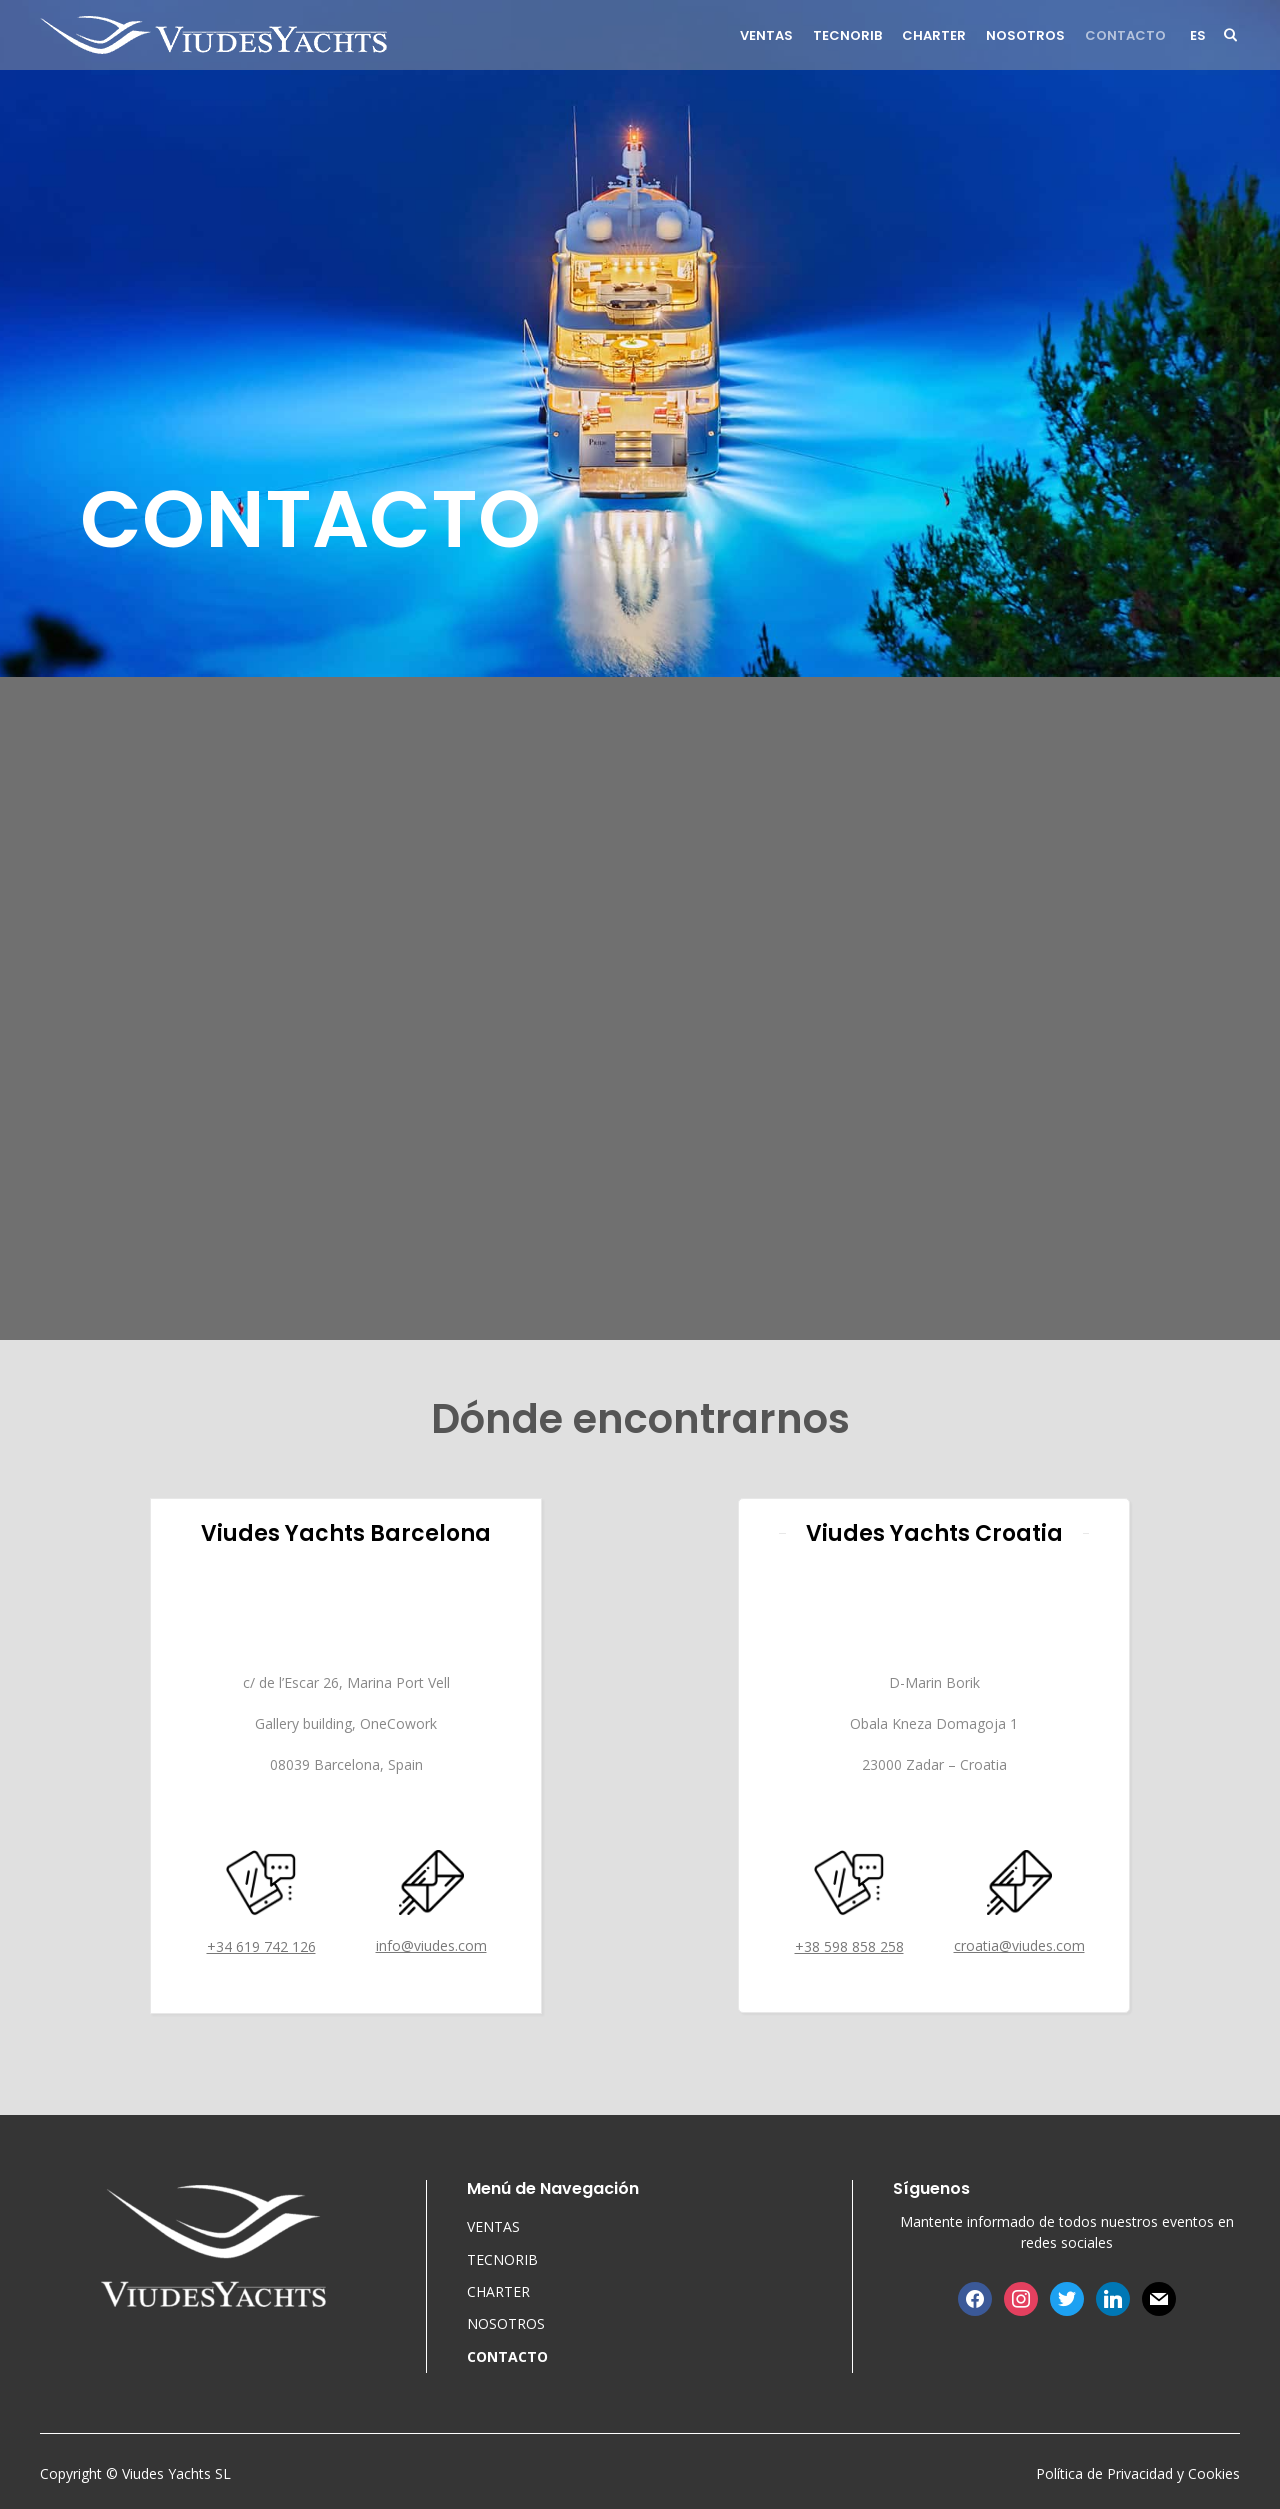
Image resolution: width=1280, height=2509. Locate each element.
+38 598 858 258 (849, 1946)
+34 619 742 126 (261, 1946)
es (1198, 35)
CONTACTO (1125, 35)
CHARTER (934, 35)
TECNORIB (847, 35)
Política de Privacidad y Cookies (1138, 2473)
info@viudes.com (431, 1945)
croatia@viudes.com (1019, 1945)
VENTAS (766, 35)
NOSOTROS (1025, 35)
